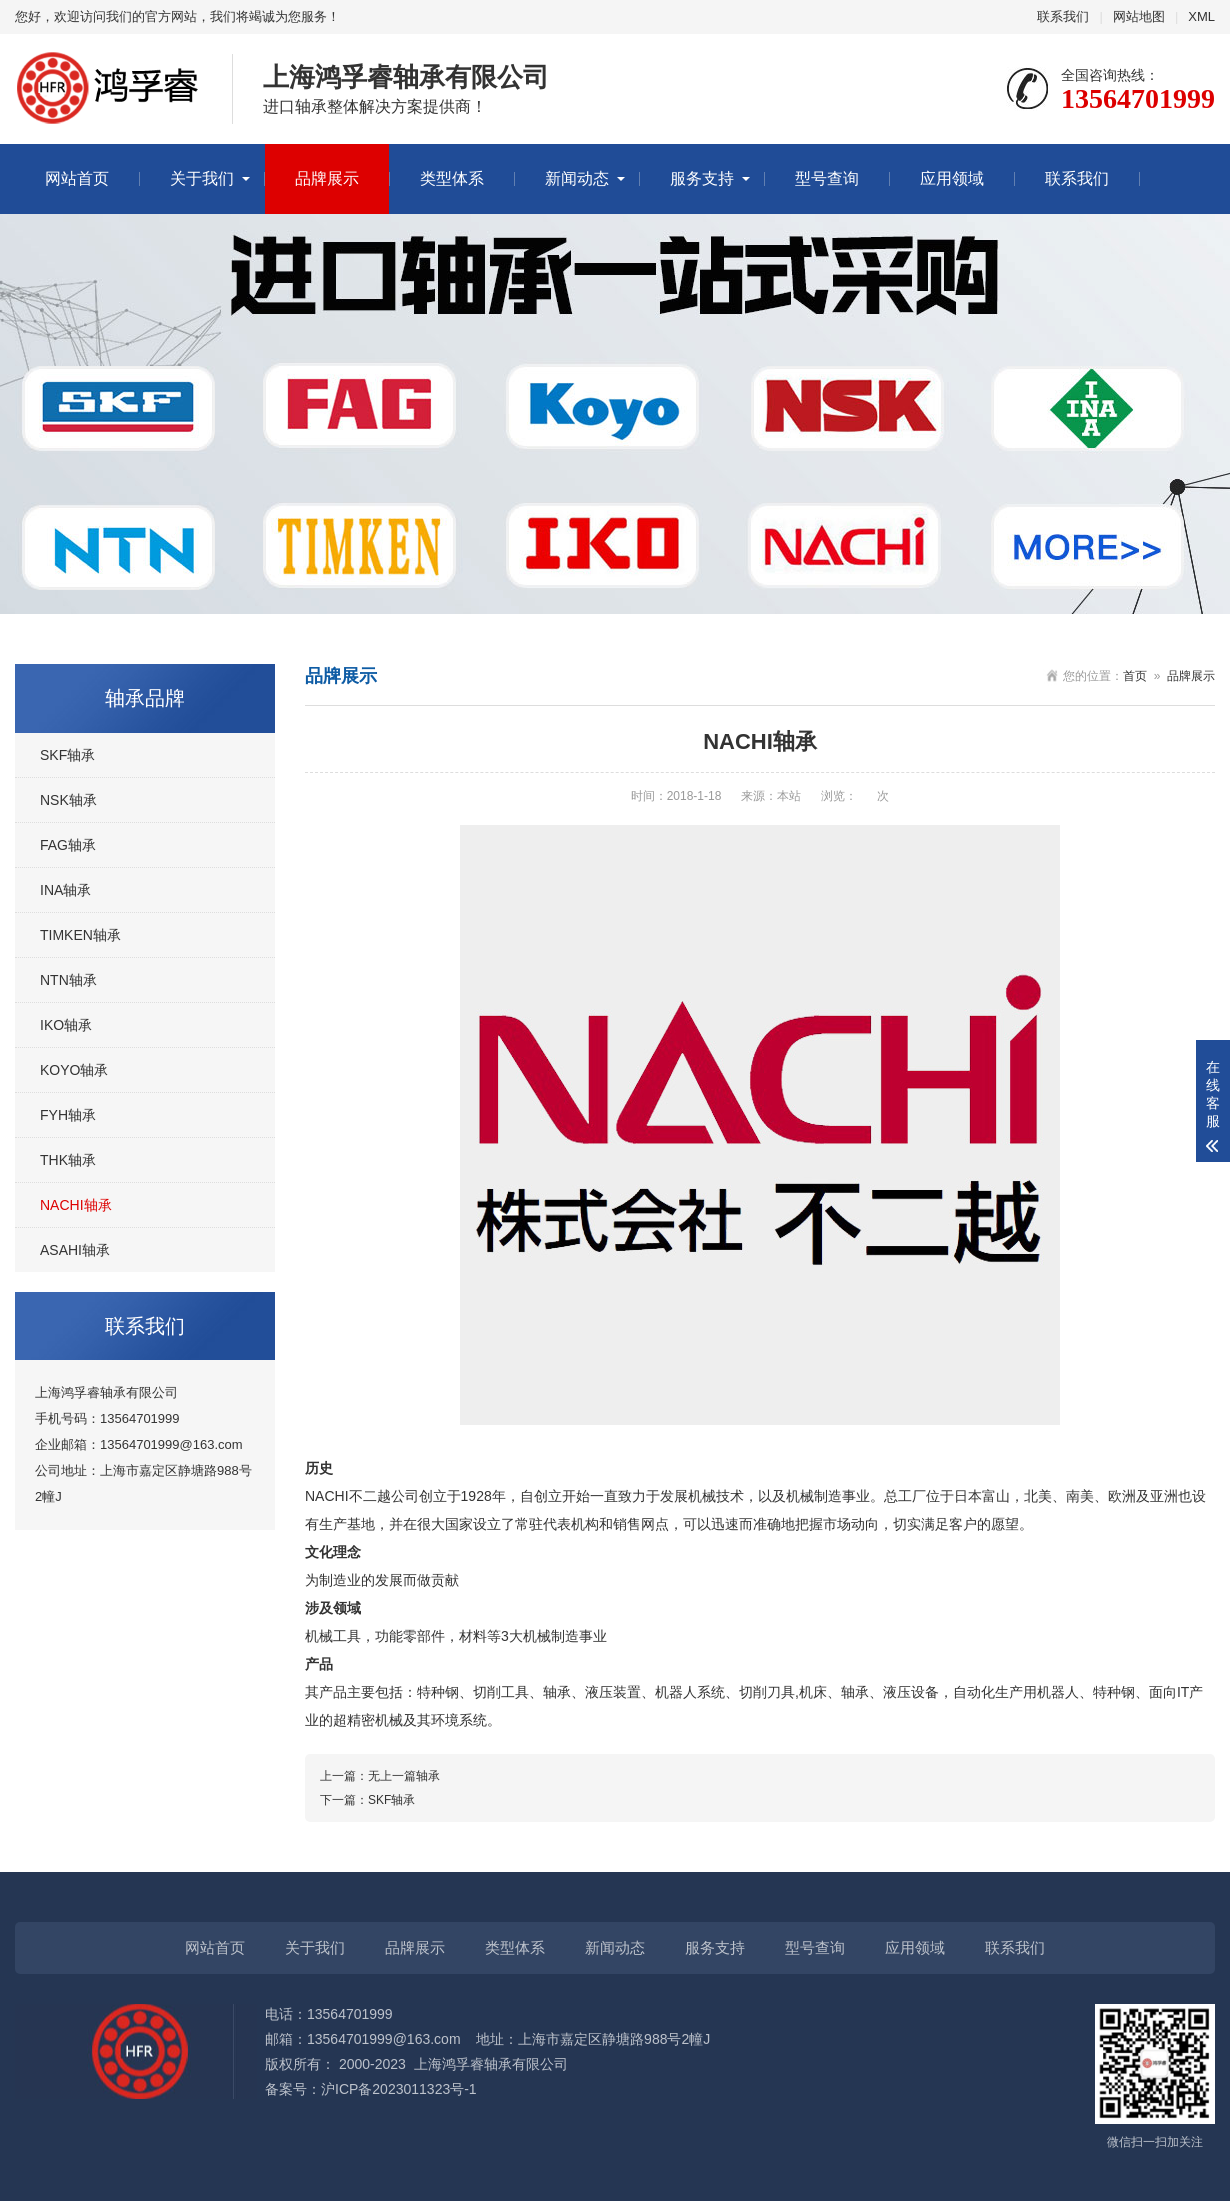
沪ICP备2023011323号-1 (399, 2089)
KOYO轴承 (74, 1070)
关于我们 (202, 178)
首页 (1135, 676)
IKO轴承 (66, 1025)
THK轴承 (68, 1160)
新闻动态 (577, 178)
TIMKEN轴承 (80, 935)
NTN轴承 (68, 980)
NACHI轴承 (76, 1205)
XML (1201, 16)
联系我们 (1063, 16)
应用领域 (952, 178)
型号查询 (827, 178)
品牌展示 (327, 178)
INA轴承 (65, 890)
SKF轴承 (67, 755)
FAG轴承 (68, 845)
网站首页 (77, 178)
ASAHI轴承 (75, 1250)
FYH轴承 (68, 1115)
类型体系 (452, 178)
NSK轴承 (68, 800)
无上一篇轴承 (404, 1776)
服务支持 (702, 178)
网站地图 (1139, 16)
